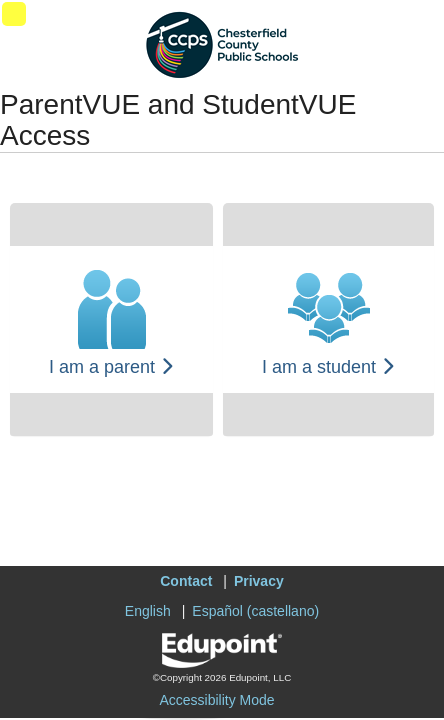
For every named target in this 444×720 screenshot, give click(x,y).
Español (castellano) (255, 611)
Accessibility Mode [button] (216, 700)
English (148, 611)
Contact (186, 581)
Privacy (259, 581)
